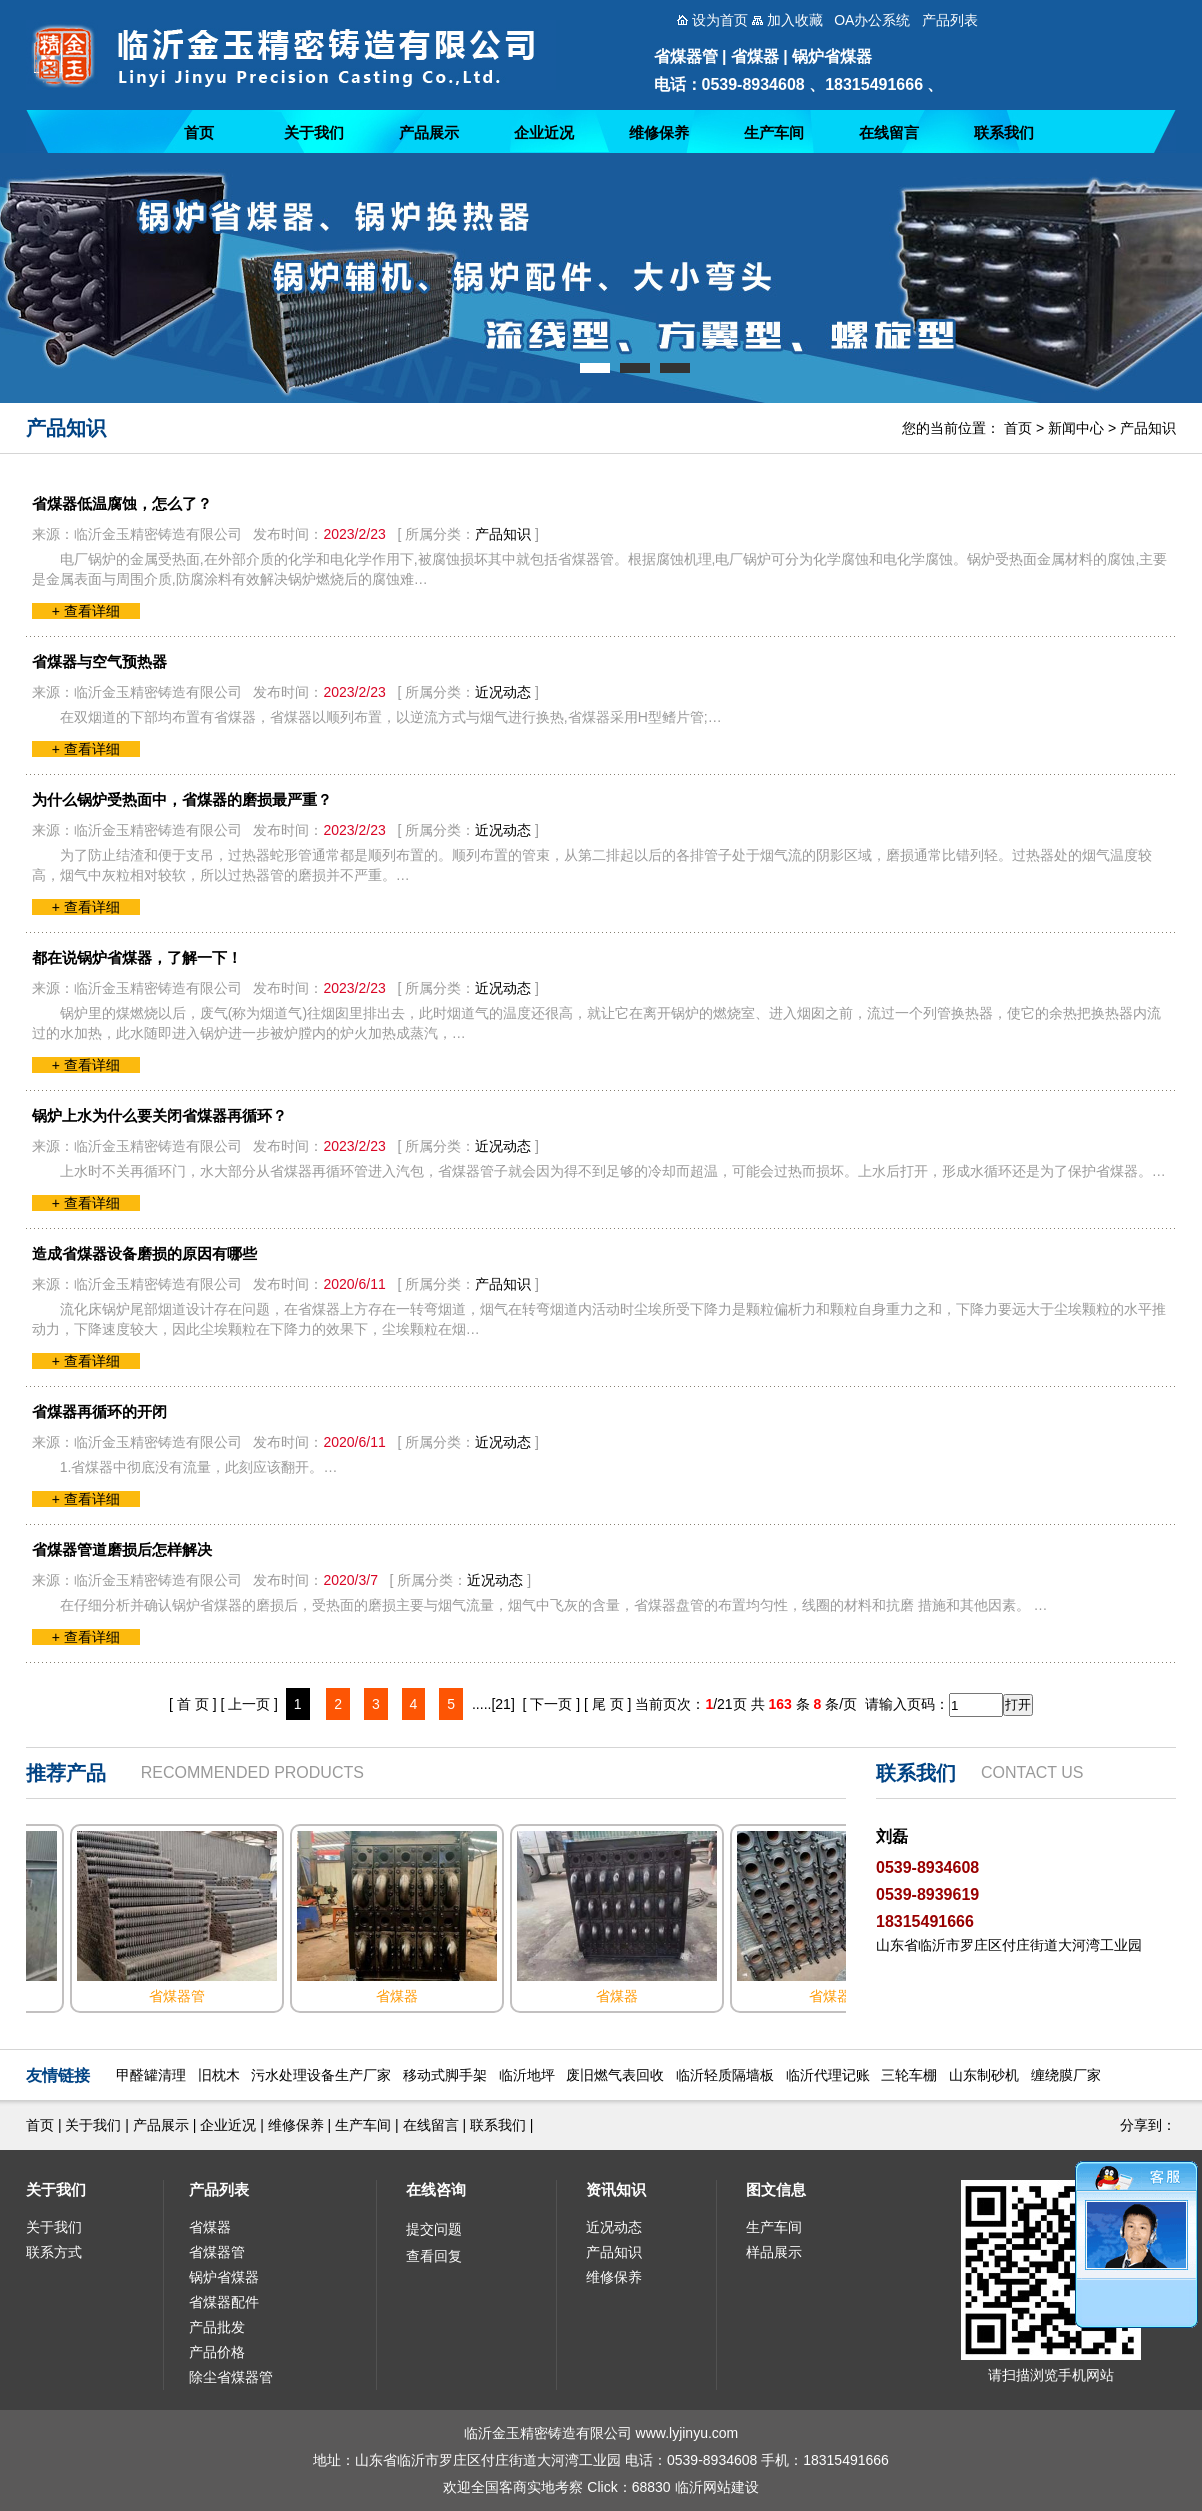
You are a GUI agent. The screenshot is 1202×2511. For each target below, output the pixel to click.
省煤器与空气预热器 (99, 661)
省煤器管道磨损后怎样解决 (122, 1549)
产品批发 (217, 2327)
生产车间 (774, 132)
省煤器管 (217, 2252)
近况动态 (503, 692)
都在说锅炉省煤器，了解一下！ (137, 957)
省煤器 (210, 2227)
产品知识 (1148, 428)
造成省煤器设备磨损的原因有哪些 (144, 1253)
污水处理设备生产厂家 (321, 2075)
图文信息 (776, 2189)
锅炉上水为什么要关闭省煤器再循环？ (159, 1115)
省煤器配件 (224, 2302)
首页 (199, 132)
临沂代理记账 (828, 2075)
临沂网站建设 (717, 2487)
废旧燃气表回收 (615, 2075)
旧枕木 (219, 2075)
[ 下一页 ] (552, 1704)
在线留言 (889, 132)
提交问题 (434, 2229)
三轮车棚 (909, 2075)
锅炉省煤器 (224, 2277)
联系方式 (54, 2252)
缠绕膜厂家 (1066, 2075)
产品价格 (217, 2352)
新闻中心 (1076, 428)
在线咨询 (436, 2189)
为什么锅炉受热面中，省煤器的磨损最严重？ (182, 799)
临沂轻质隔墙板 (725, 2075)
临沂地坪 (527, 2075)
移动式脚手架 (445, 2075)
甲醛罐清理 (151, 2075)
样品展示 (774, 2252)
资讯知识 (616, 2189)
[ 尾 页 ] (607, 1704)
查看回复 (434, 2256)
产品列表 (219, 2189)
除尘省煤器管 (231, 2377)
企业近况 (544, 132)
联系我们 (1004, 132)
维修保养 (659, 132)
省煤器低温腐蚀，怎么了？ (122, 503)
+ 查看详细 (86, 611)
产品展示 (429, 132)
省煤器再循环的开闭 (99, 1411)
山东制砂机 (984, 2075)
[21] (502, 1704)
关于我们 (314, 132)
